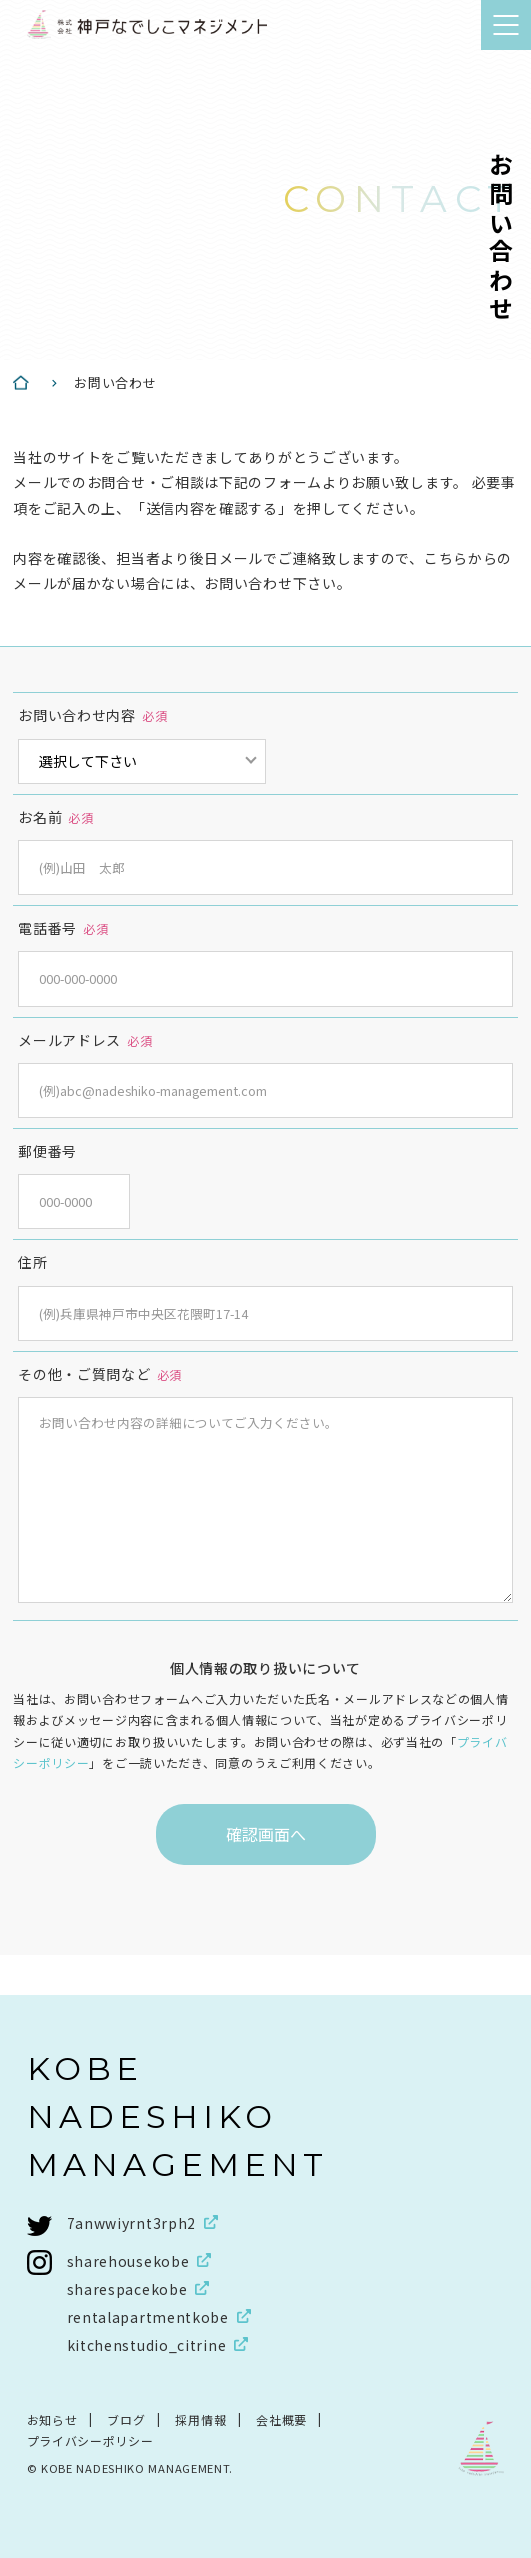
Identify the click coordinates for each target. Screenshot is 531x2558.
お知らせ (52, 2419)
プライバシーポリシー (90, 2440)
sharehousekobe (128, 2261)
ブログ (126, 2419)
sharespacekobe (127, 2289)
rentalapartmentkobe (148, 2317)
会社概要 (281, 2419)
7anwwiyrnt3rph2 (132, 2223)
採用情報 (200, 2419)
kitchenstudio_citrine (147, 2345)
